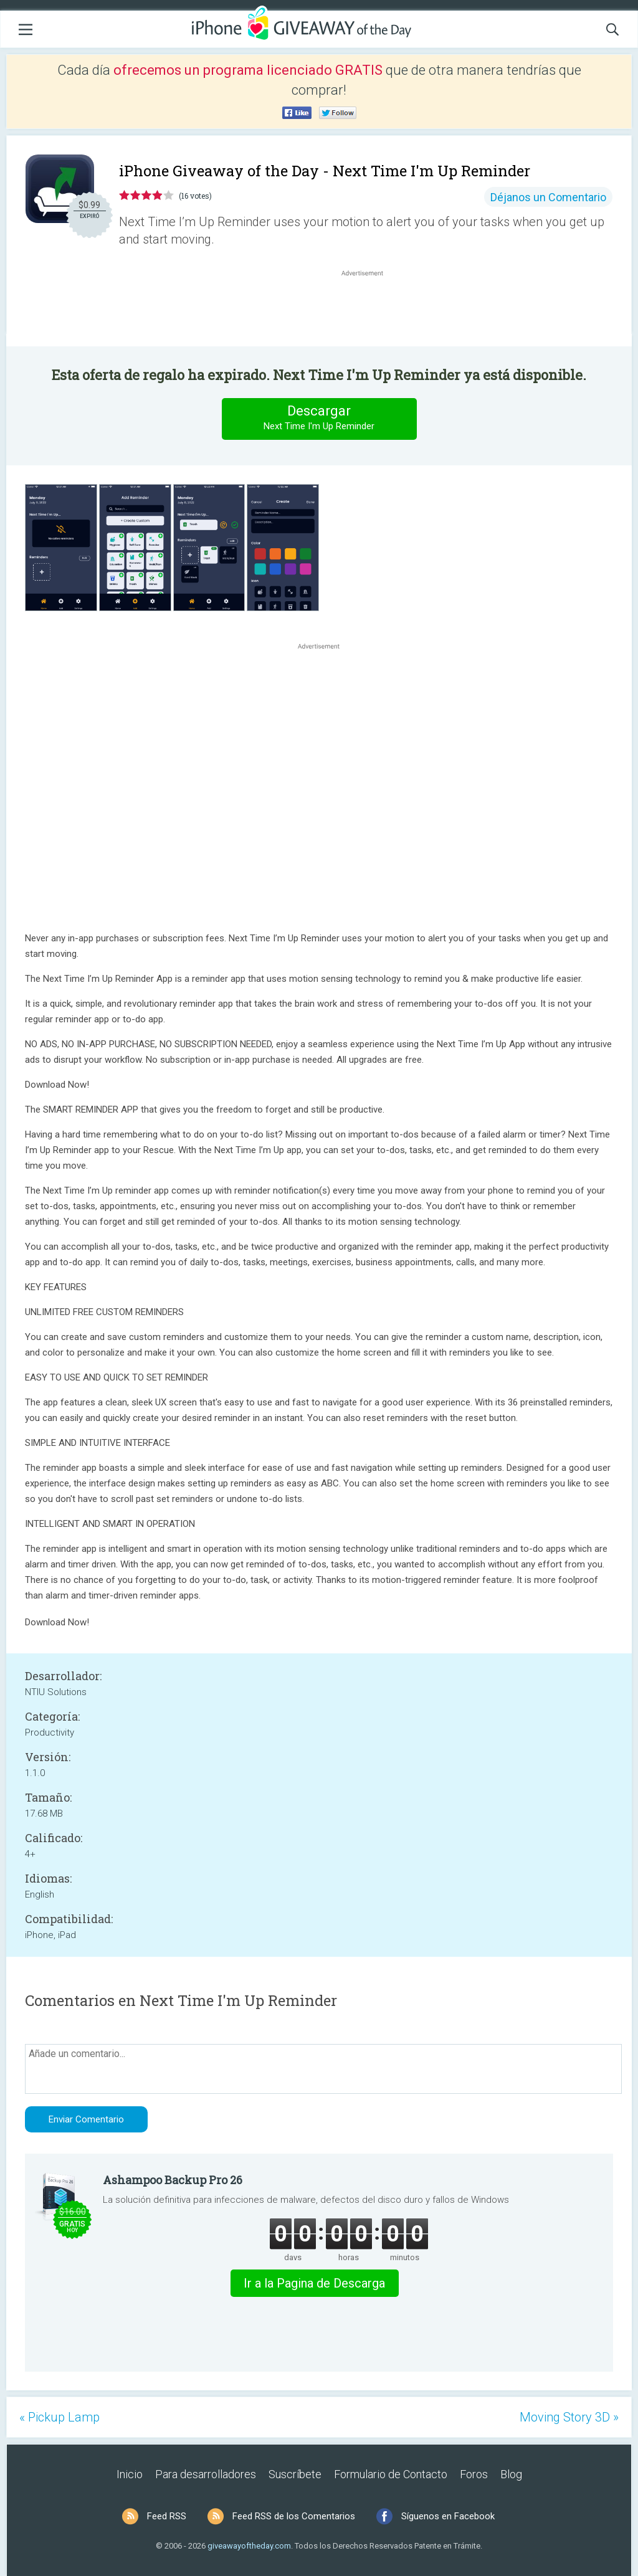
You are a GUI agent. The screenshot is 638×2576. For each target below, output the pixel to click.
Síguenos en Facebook (448, 2516)
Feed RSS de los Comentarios (293, 2516)
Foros (474, 2474)
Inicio (130, 2474)
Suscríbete (295, 2474)
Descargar (319, 418)
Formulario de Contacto (390, 2474)
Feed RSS (166, 2516)
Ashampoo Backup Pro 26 (172, 2179)
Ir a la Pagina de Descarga (314, 2283)
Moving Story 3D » (569, 2417)
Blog (511, 2474)
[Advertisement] (368, 309)
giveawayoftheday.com (249, 2545)
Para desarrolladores (205, 2474)
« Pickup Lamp (59, 2417)
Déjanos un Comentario (548, 197)
